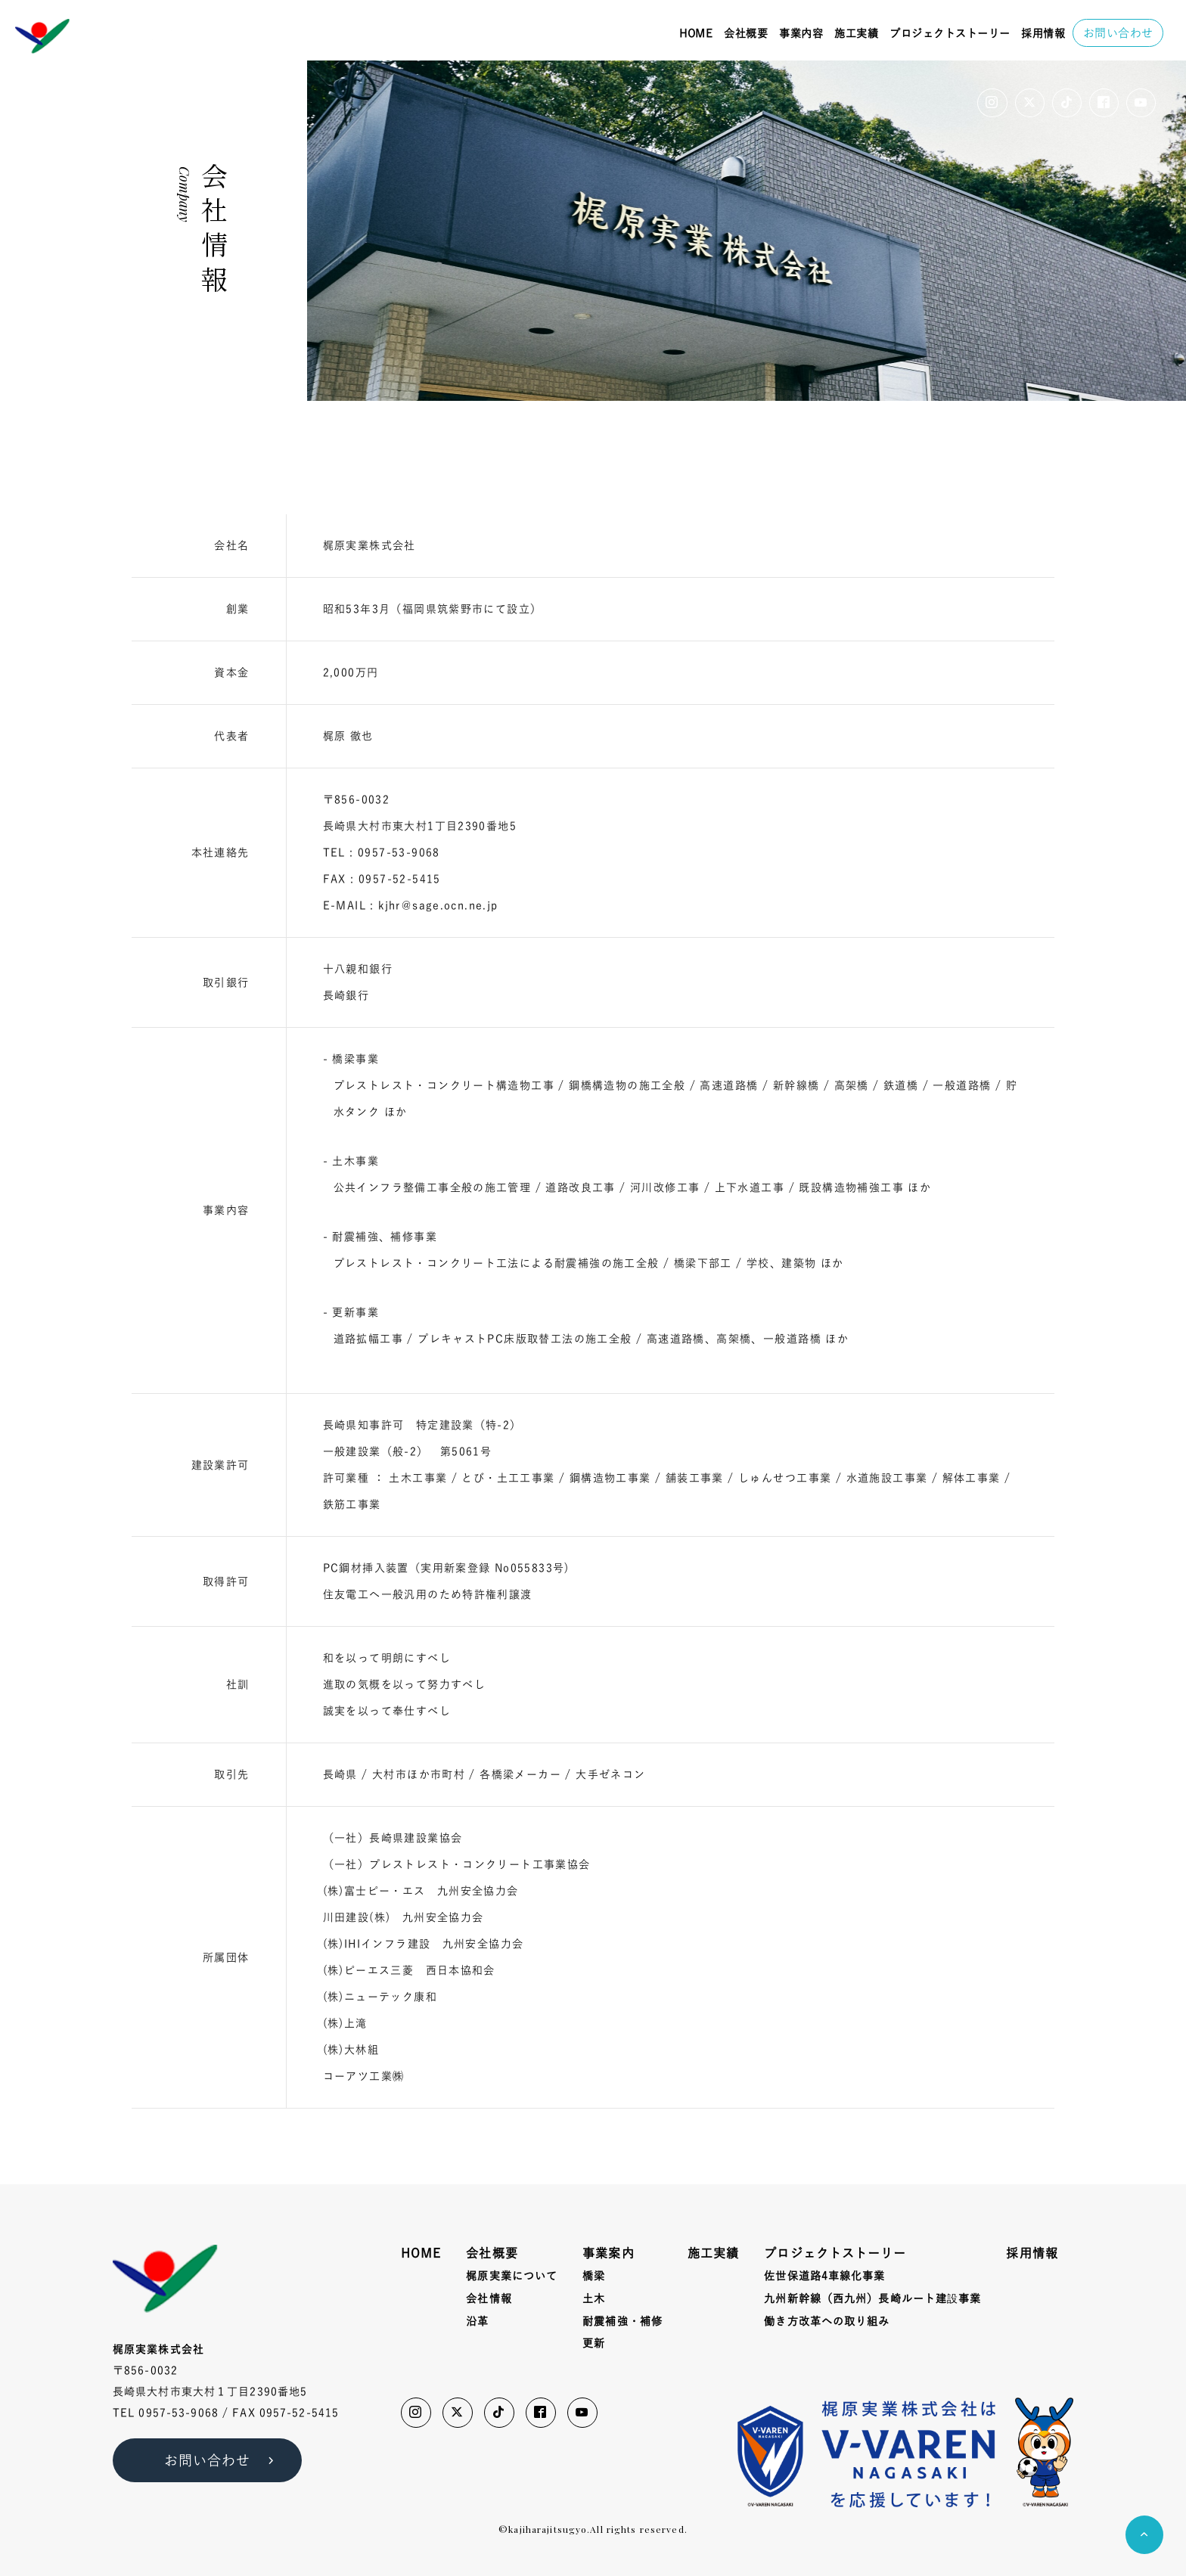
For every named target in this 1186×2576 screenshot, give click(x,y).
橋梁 (593, 2275)
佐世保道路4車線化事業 (824, 2275)
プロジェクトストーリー (950, 33)
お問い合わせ (1118, 33)
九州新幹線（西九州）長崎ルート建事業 (872, 2298)
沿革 (477, 2321)
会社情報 (488, 2298)
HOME (696, 33)
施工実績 (856, 33)
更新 (593, 2343)
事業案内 (608, 2253)
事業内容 (801, 33)
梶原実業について (511, 2275)
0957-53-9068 (178, 2412)
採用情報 (1043, 33)
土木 (593, 2298)
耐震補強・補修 (622, 2321)
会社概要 (746, 33)
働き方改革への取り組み (827, 2321)
